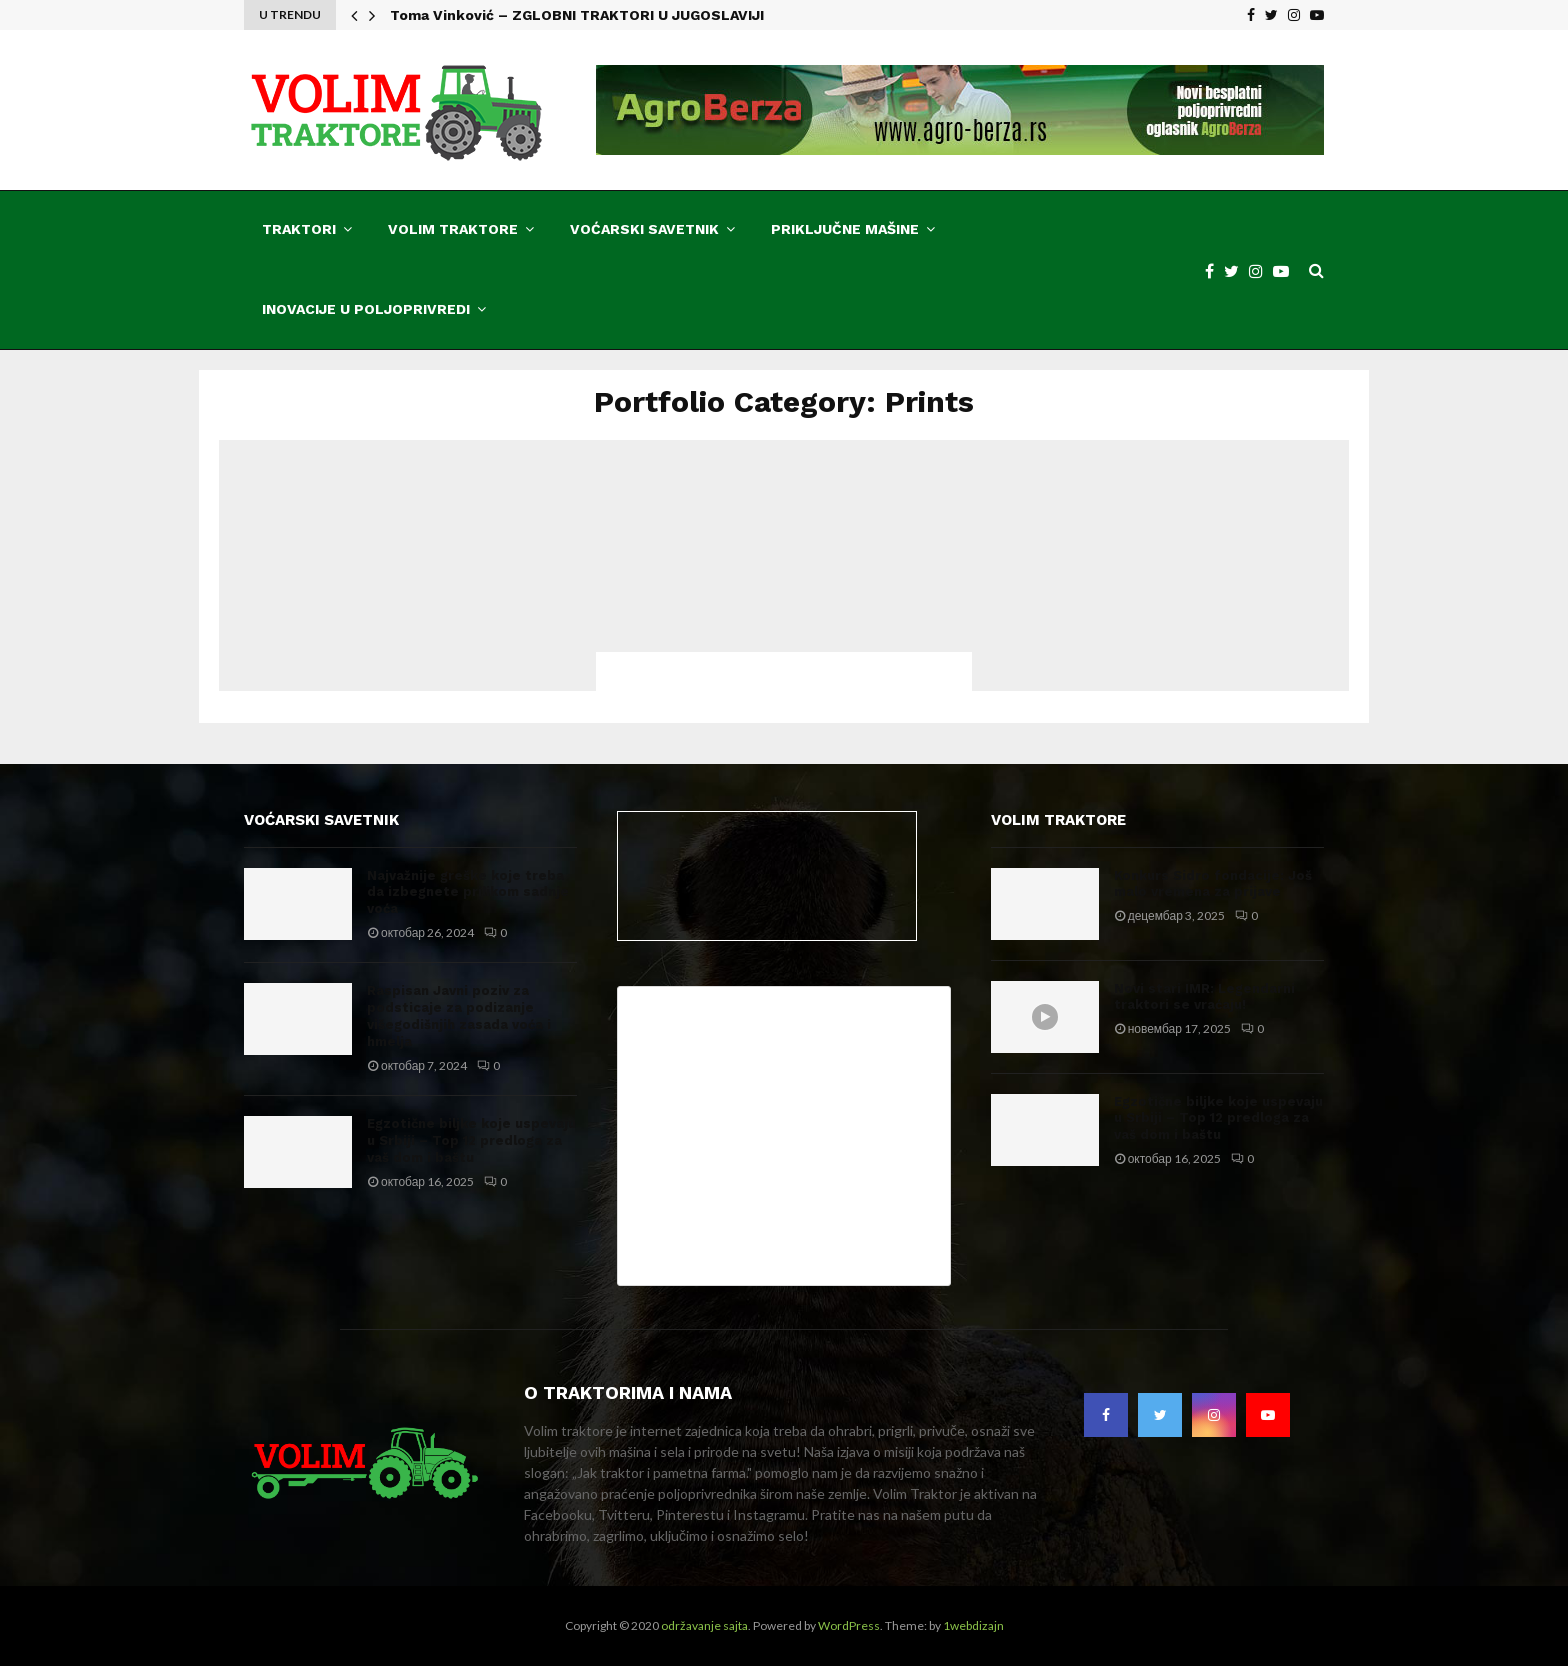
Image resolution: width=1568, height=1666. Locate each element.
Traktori (299, 229)
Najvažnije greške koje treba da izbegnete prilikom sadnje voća (468, 892)
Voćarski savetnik (644, 229)
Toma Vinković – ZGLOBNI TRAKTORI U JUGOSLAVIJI (577, 15)
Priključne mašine (845, 229)
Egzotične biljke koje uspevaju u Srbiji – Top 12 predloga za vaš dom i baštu (471, 1140)
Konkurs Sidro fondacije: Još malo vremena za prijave (1213, 884)
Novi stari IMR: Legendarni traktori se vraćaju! (1204, 997)
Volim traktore (453, 229)
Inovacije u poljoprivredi (366, 309)
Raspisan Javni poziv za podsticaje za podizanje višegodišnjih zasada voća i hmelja (459, 1016)
